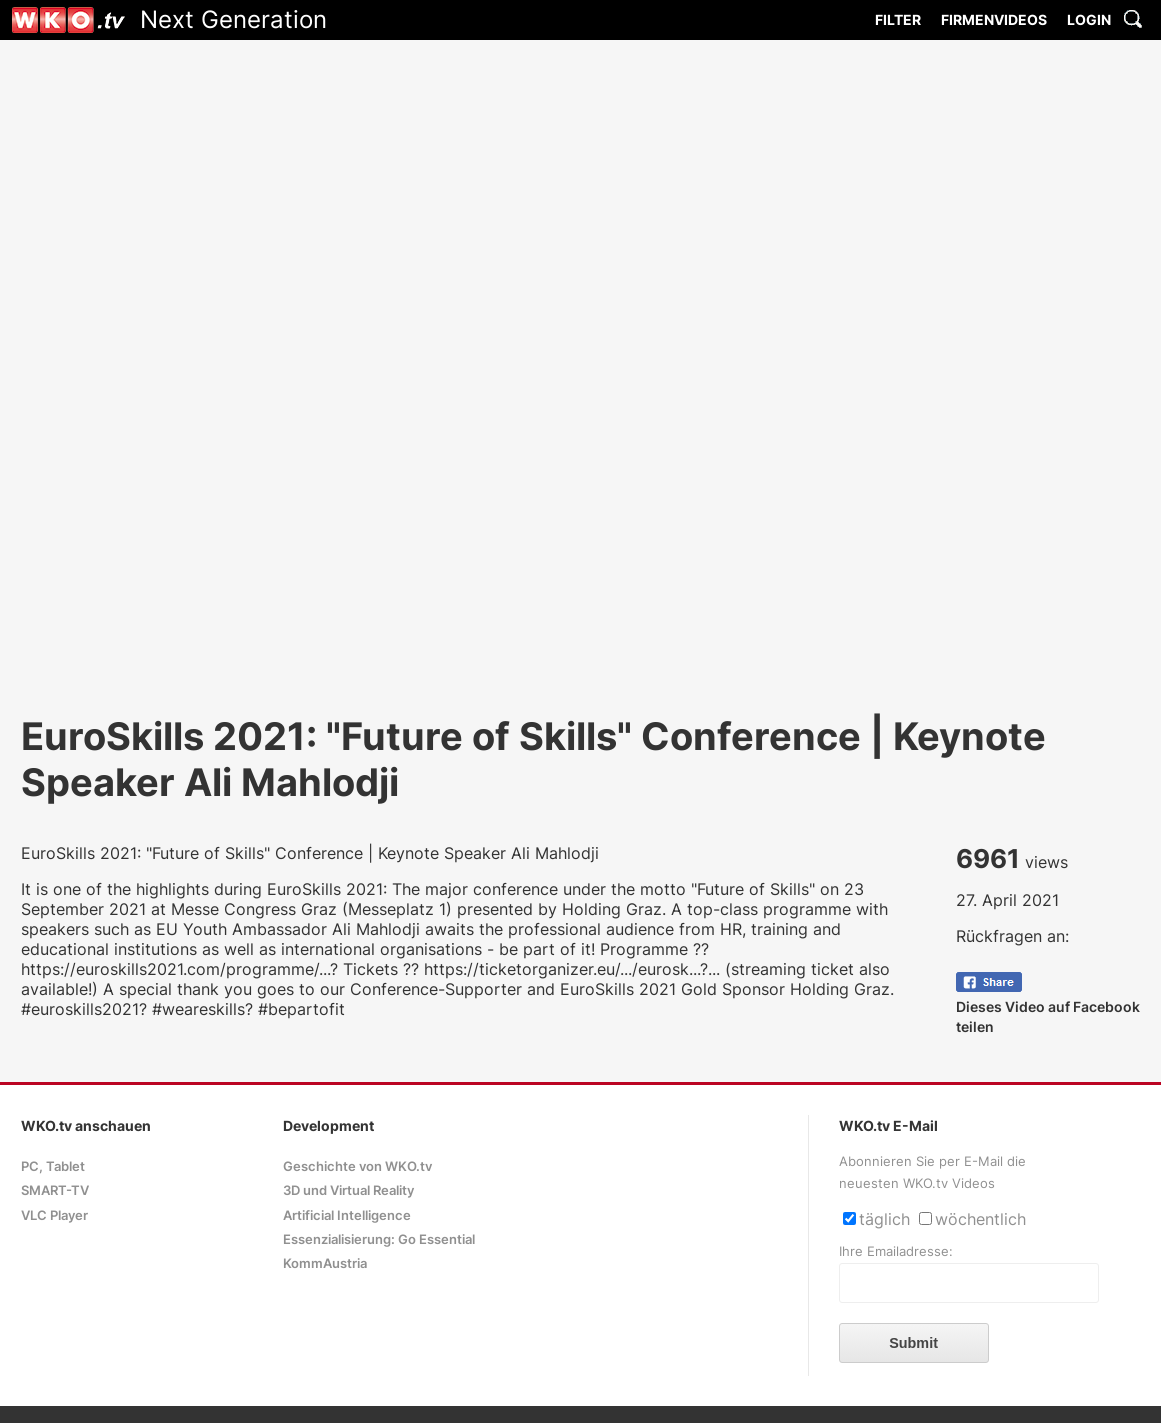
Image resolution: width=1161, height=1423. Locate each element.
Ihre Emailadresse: (896, 1251)
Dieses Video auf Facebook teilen (1048, 1006)
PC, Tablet (53, 1166)
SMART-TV (55, 1190)
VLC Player (54, 1215)
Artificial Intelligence (347, 1215)
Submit (913, 1343)
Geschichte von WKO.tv (357, 1166)
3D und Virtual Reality (348, 1190)
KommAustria (325, 1263)
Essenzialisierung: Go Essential (379, 1239)
